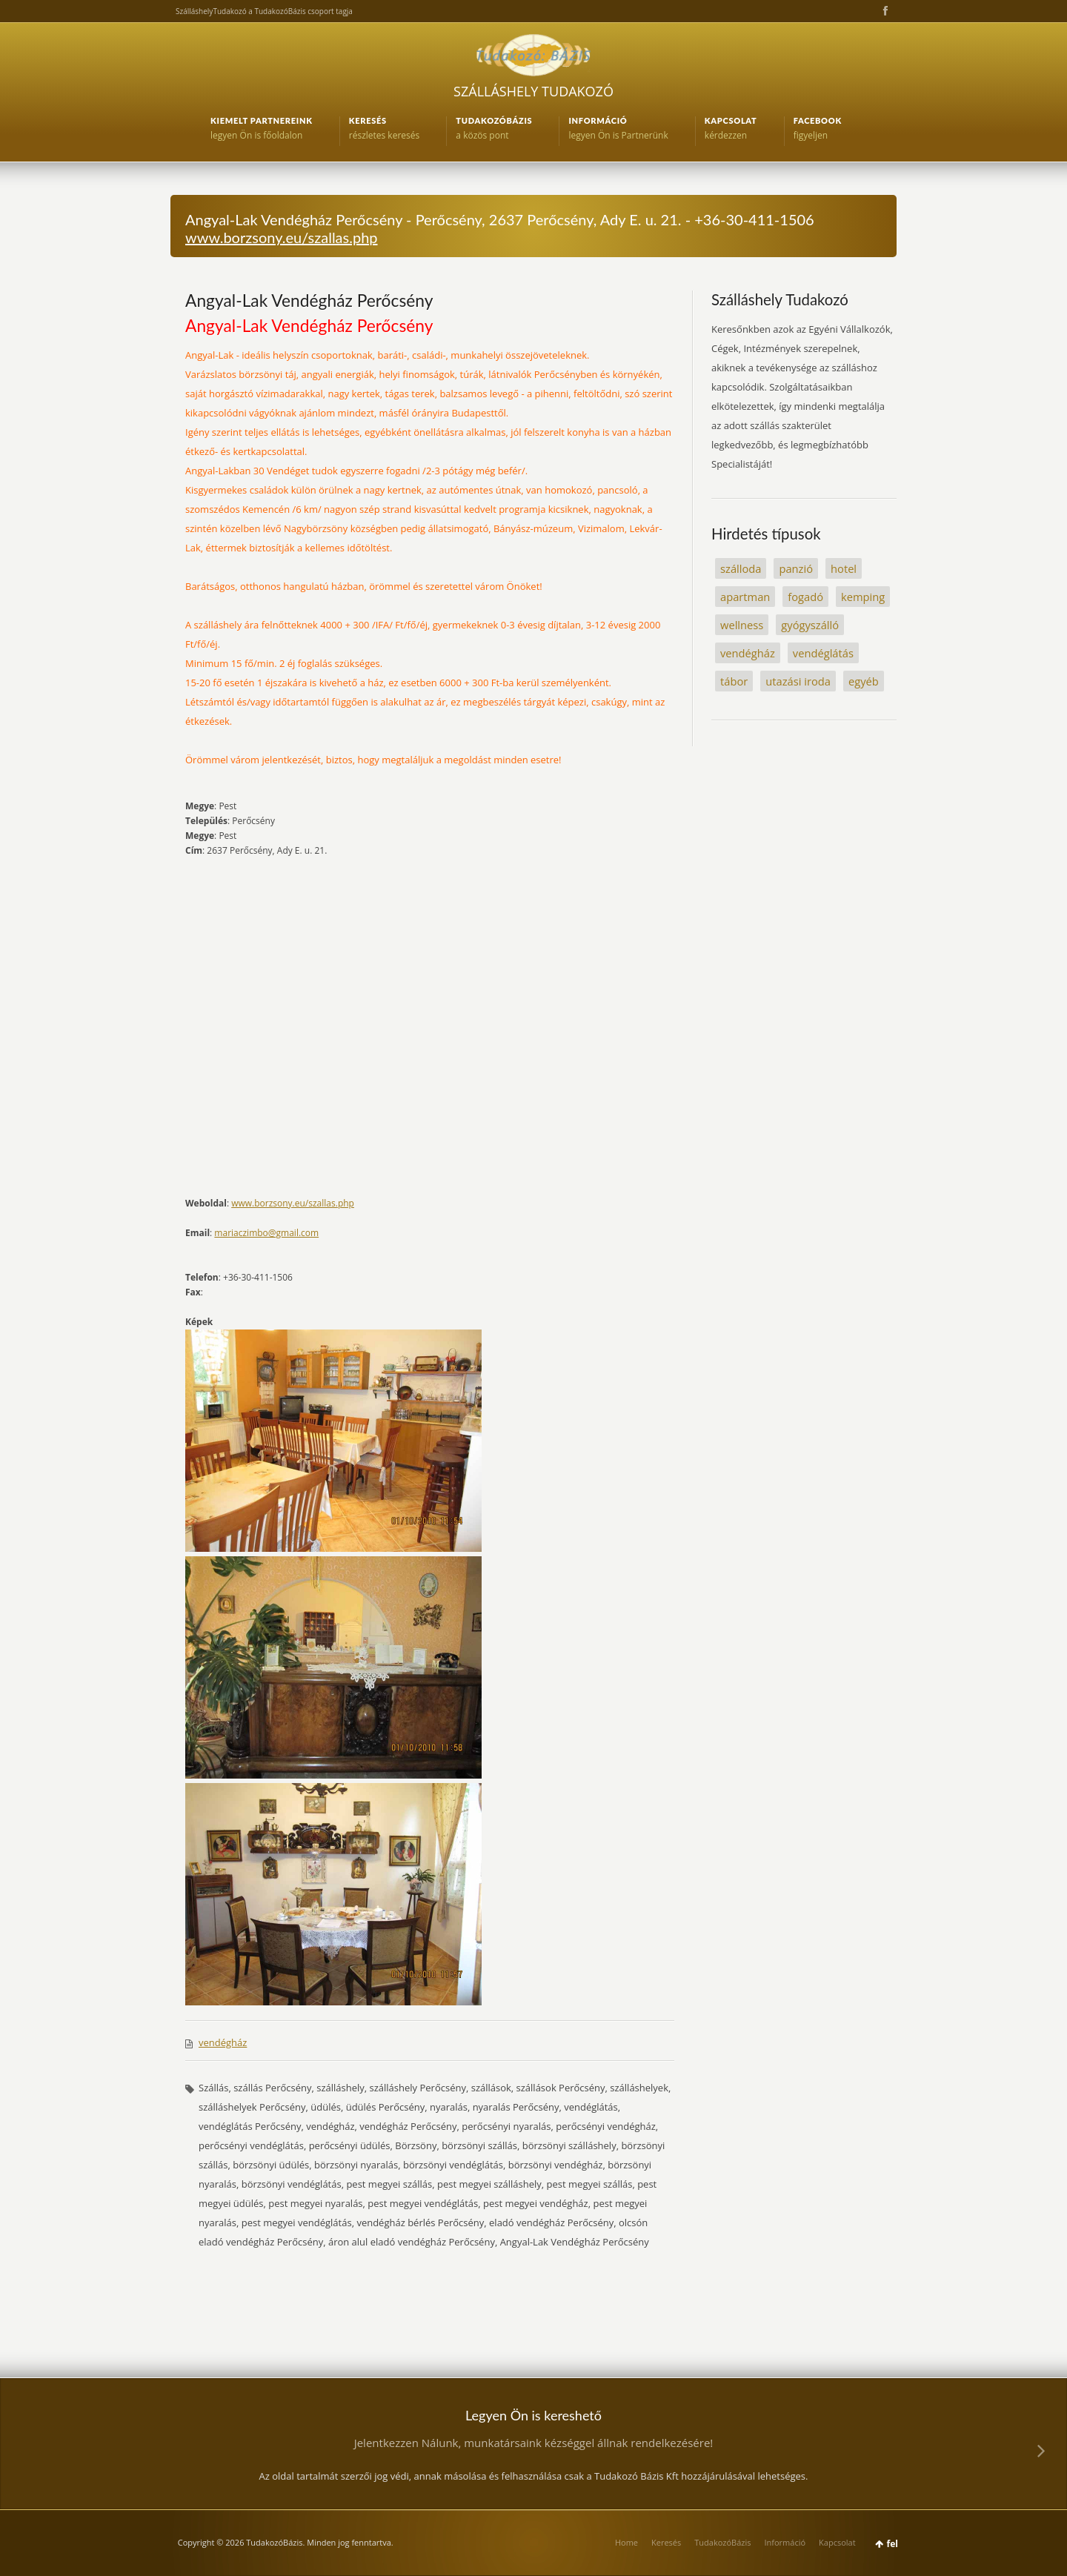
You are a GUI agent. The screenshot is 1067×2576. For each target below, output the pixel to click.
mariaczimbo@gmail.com (266, 1232)
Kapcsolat (837, 2542)
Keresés (666, 2542)
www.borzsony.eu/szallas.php (281, 237)
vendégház (223, 2042)
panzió (796, 568)
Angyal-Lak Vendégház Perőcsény (309, 300)
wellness (741, 624)
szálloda (740, 568)
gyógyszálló (810, 624)
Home (626, 2542)
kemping (863, 596)
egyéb (863, 681)
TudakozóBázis (722, 2542)
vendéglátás (823, 652)
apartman (745, 596)
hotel (844, 568)
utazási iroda (798, 681)
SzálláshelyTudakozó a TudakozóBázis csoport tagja (264, 11)
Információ (784, 2542)
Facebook (884, 11)
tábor (734, 681)
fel (892, 2543)
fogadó (805, 596)
